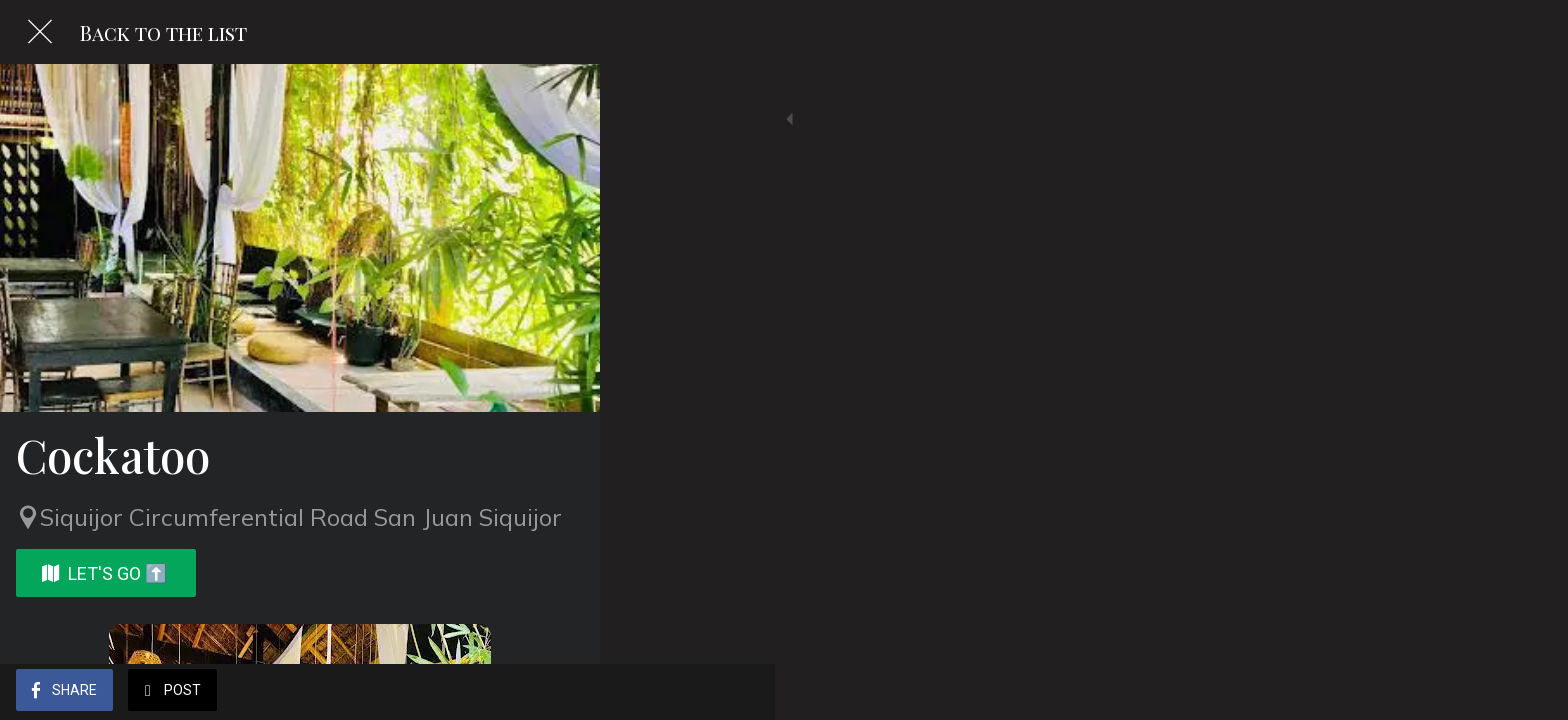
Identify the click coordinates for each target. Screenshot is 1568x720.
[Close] (40, 32)
